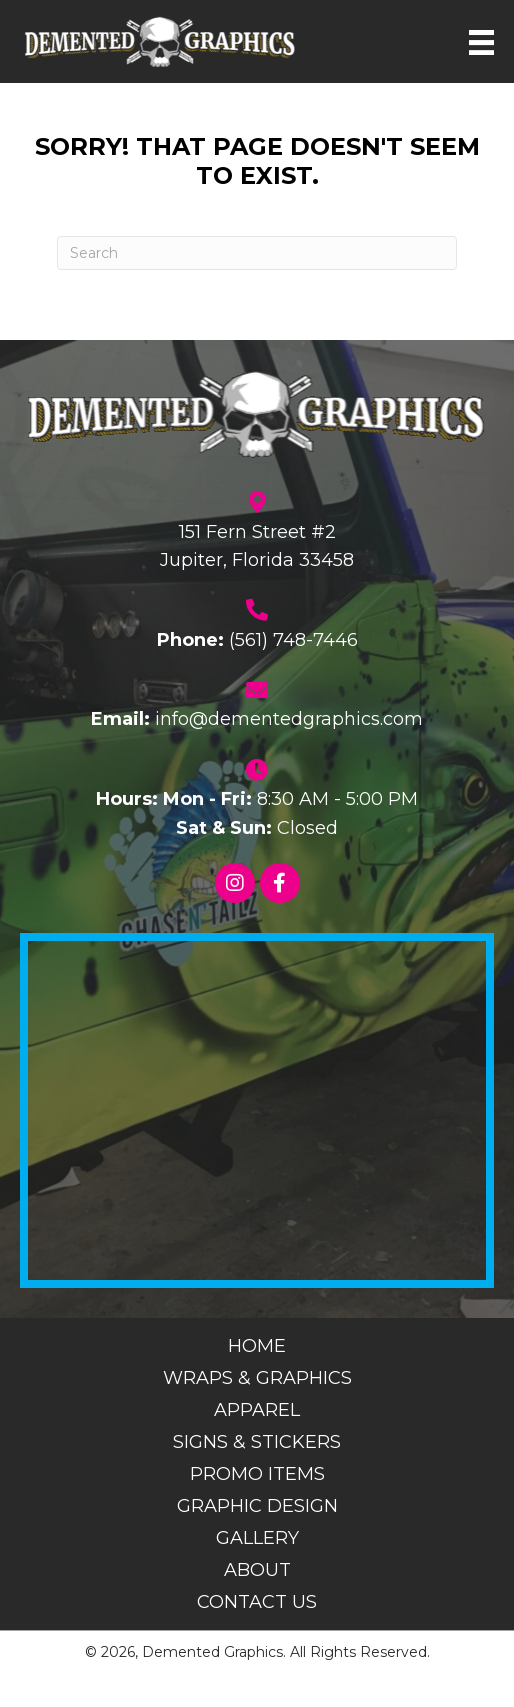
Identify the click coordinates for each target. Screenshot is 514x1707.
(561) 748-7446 (293, 640)
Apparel (257, 1410)
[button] (235, 883)
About (257, 1570)
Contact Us (257, 1602)
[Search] (257, 253)
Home (257, 1346)
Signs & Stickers (257, 1442)
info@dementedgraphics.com (289, 719)
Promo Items (257, 1474)
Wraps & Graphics (257, 1378)
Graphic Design (257, 1506)
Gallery (257, 1538)
